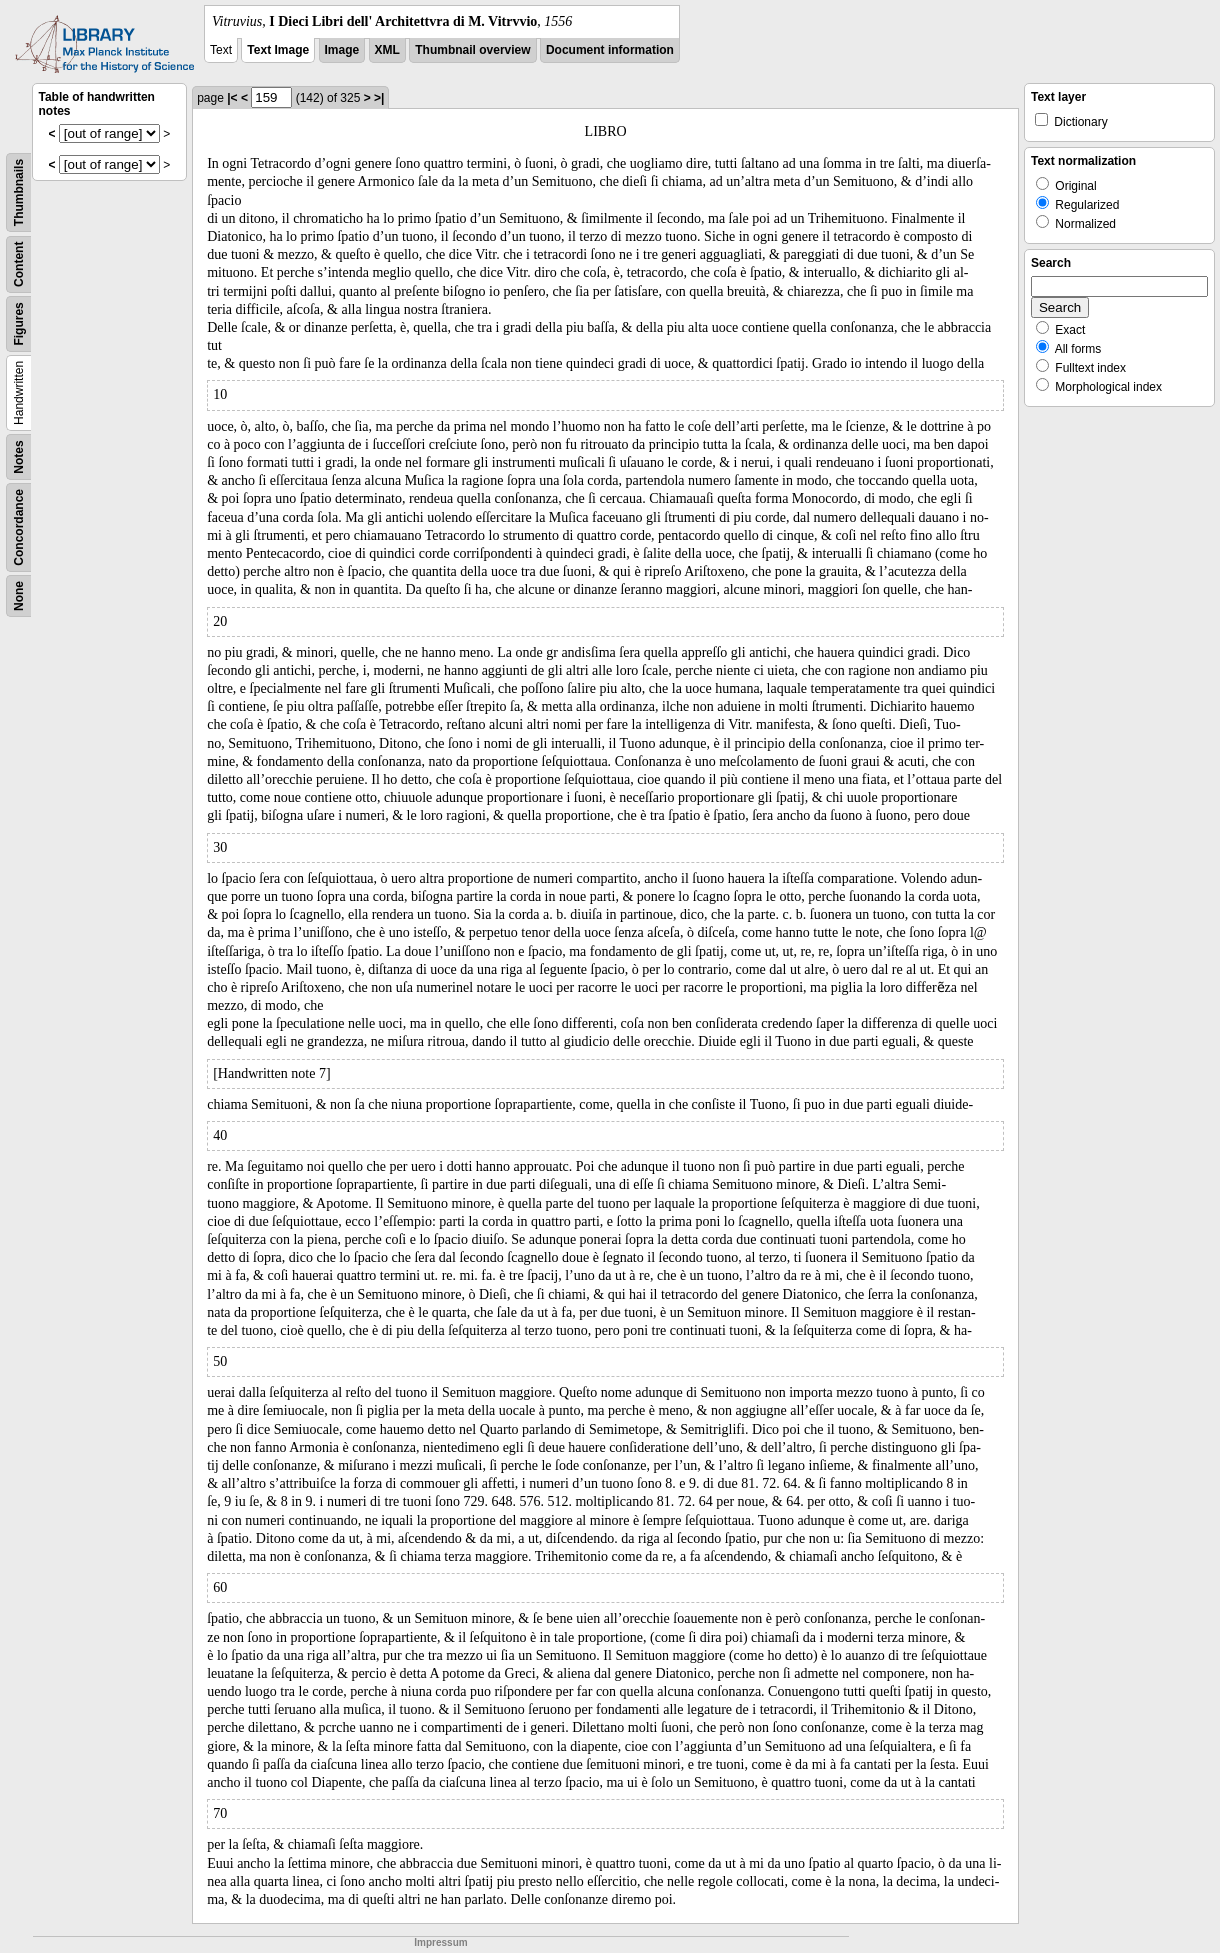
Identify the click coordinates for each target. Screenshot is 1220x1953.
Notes (19, 456)
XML (387, 50)
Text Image (278, 50)
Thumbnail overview (472, 50)
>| (379, 98)
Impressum (440, 1942)
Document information (610, 50)
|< (232, 98)
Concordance (19, 527)
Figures (19, 323)
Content (19, 264)
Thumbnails (19, 192)
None (19, 596)
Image (342, 50)
